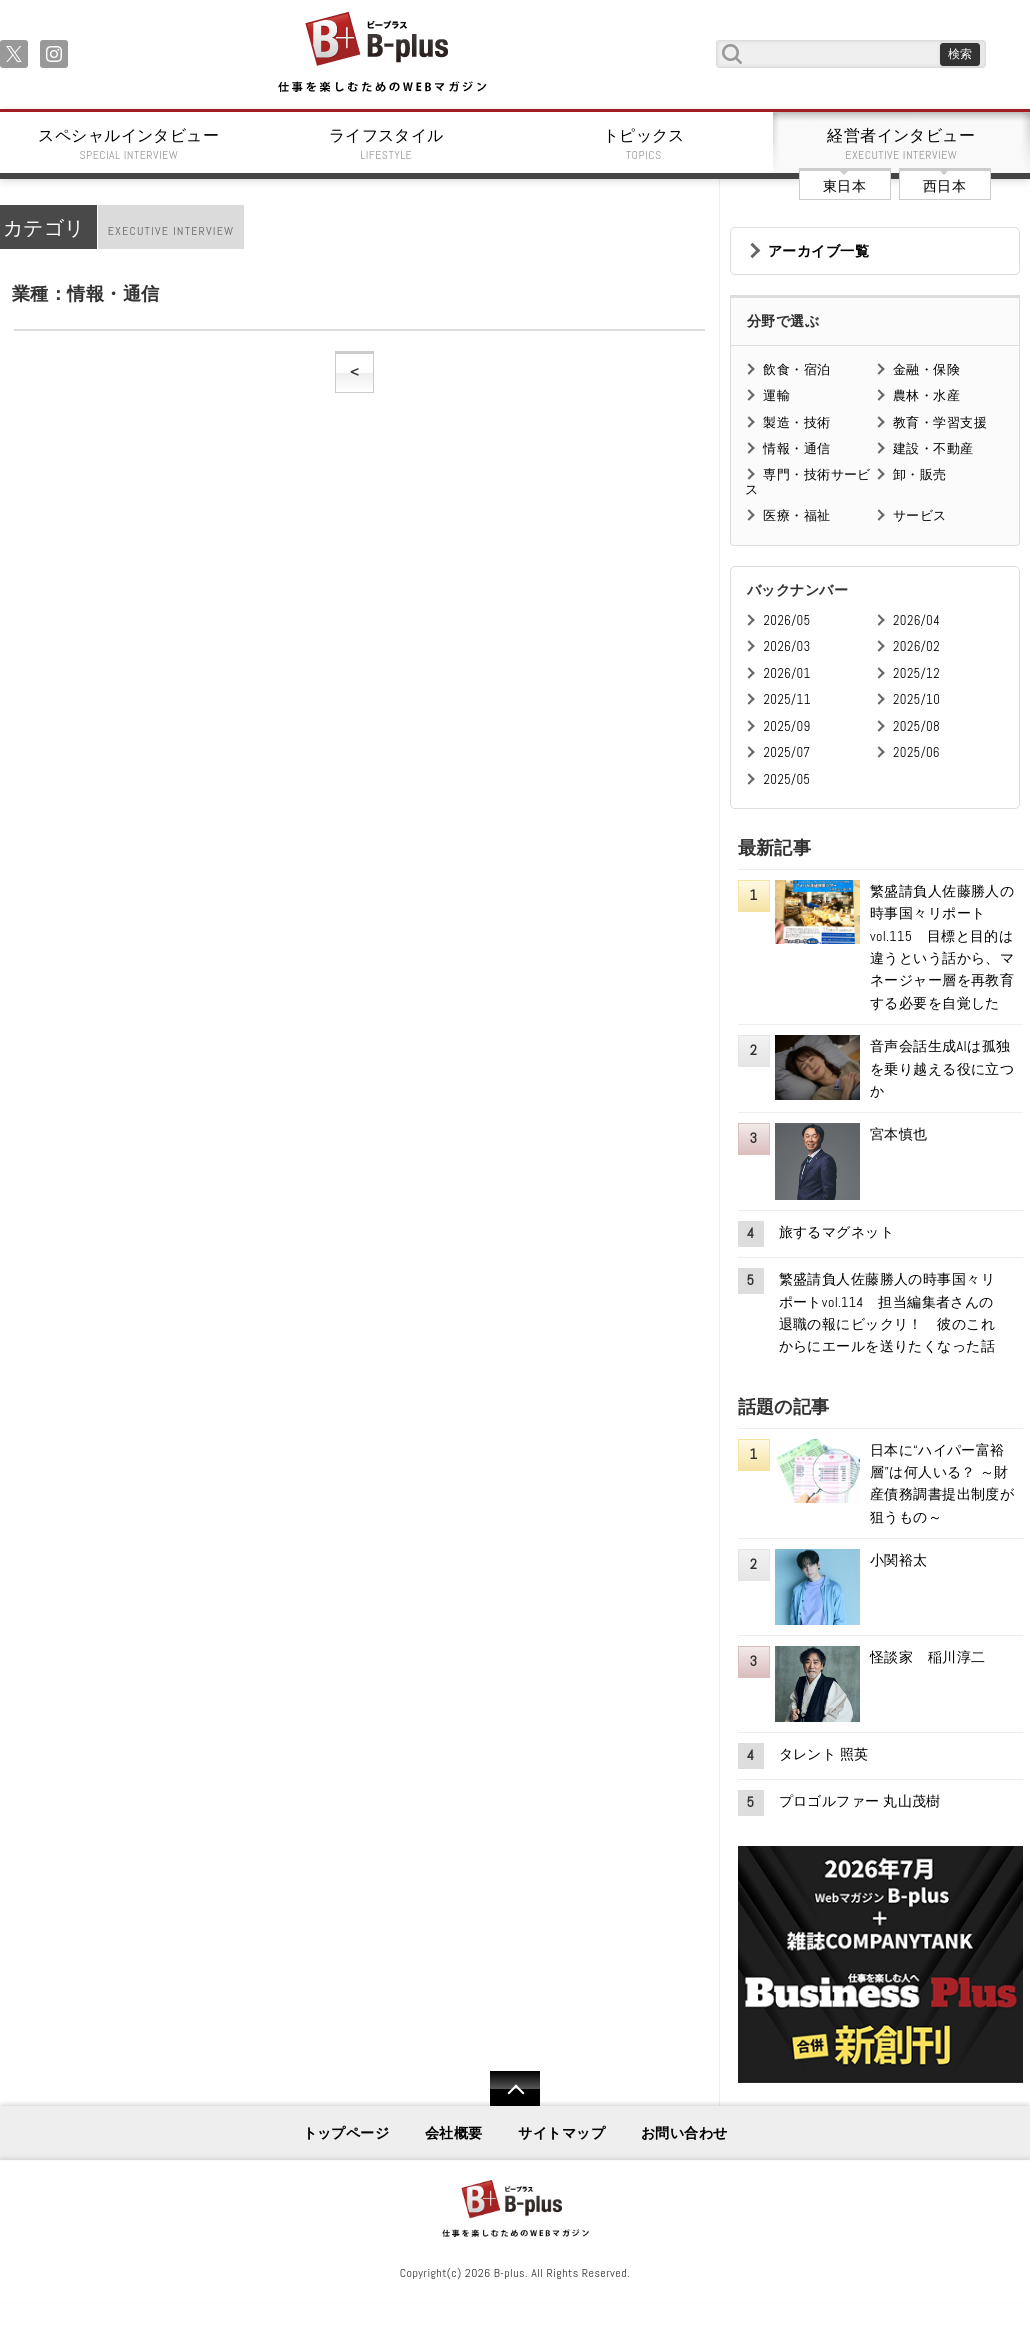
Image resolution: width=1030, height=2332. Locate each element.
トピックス (644, 144)
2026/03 (786, 646)
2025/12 (916, 673)
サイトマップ (561, 2133)
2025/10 (916, 699)
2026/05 (786, 620)
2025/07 (786, 752)
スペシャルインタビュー (129, 144)
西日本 (944, 186)
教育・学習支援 (940, 422)
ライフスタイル (387, 144)
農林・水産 (926, 395)
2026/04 (916, 620)
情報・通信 (796, 448)
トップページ (346, 2133)
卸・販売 (920, 474)
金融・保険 (926, 369)
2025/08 (916, 726)
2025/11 (786, 699)
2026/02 (916, 646)
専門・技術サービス (807, 481)
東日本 (844, 186)
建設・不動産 (933, 448)
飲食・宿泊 (796, 369)
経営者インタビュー (902, 144)
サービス (920, 515)
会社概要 (454, 2133)
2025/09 (786, 726)
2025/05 (786, 779)
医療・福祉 (796, 515)
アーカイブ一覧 (818, 251)
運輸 (776, 395)
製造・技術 (796, 422)
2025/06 (916, 752)
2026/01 (786, 673)
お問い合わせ (684, 2133)
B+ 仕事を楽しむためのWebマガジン (381, 53)
